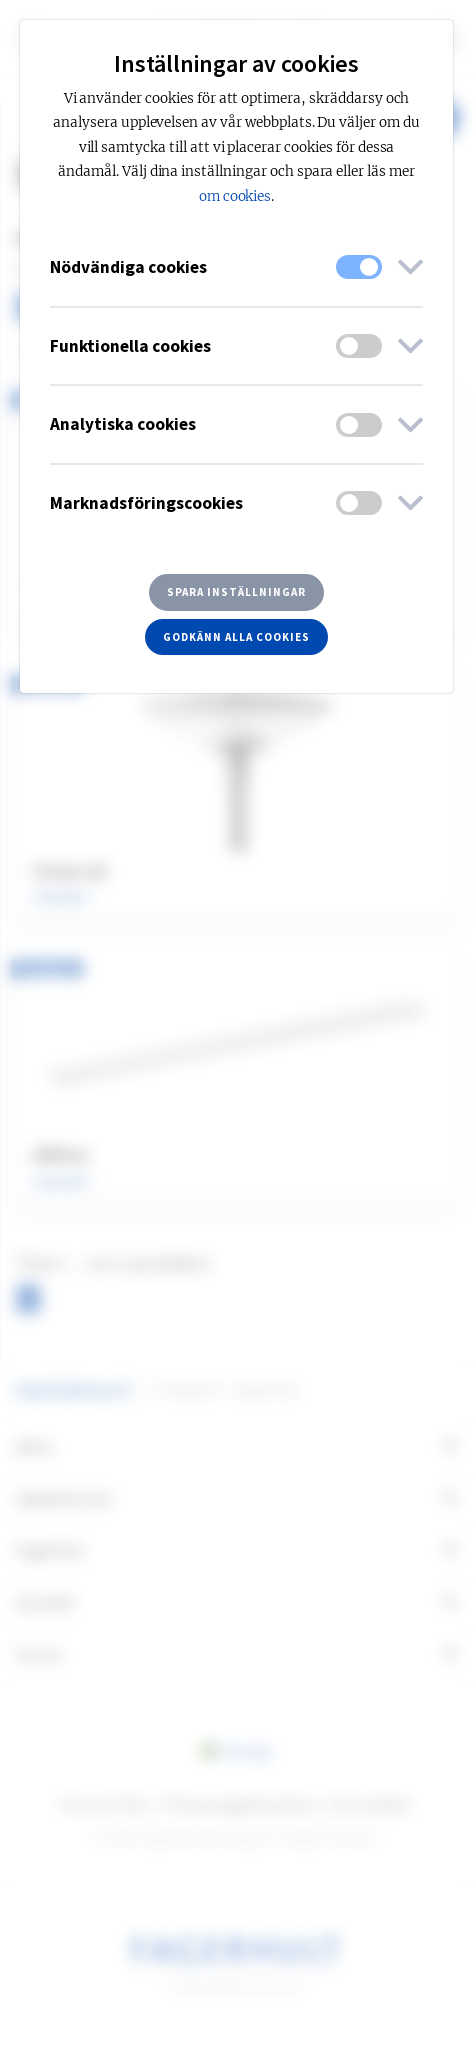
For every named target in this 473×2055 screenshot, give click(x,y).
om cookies (235, 196)
